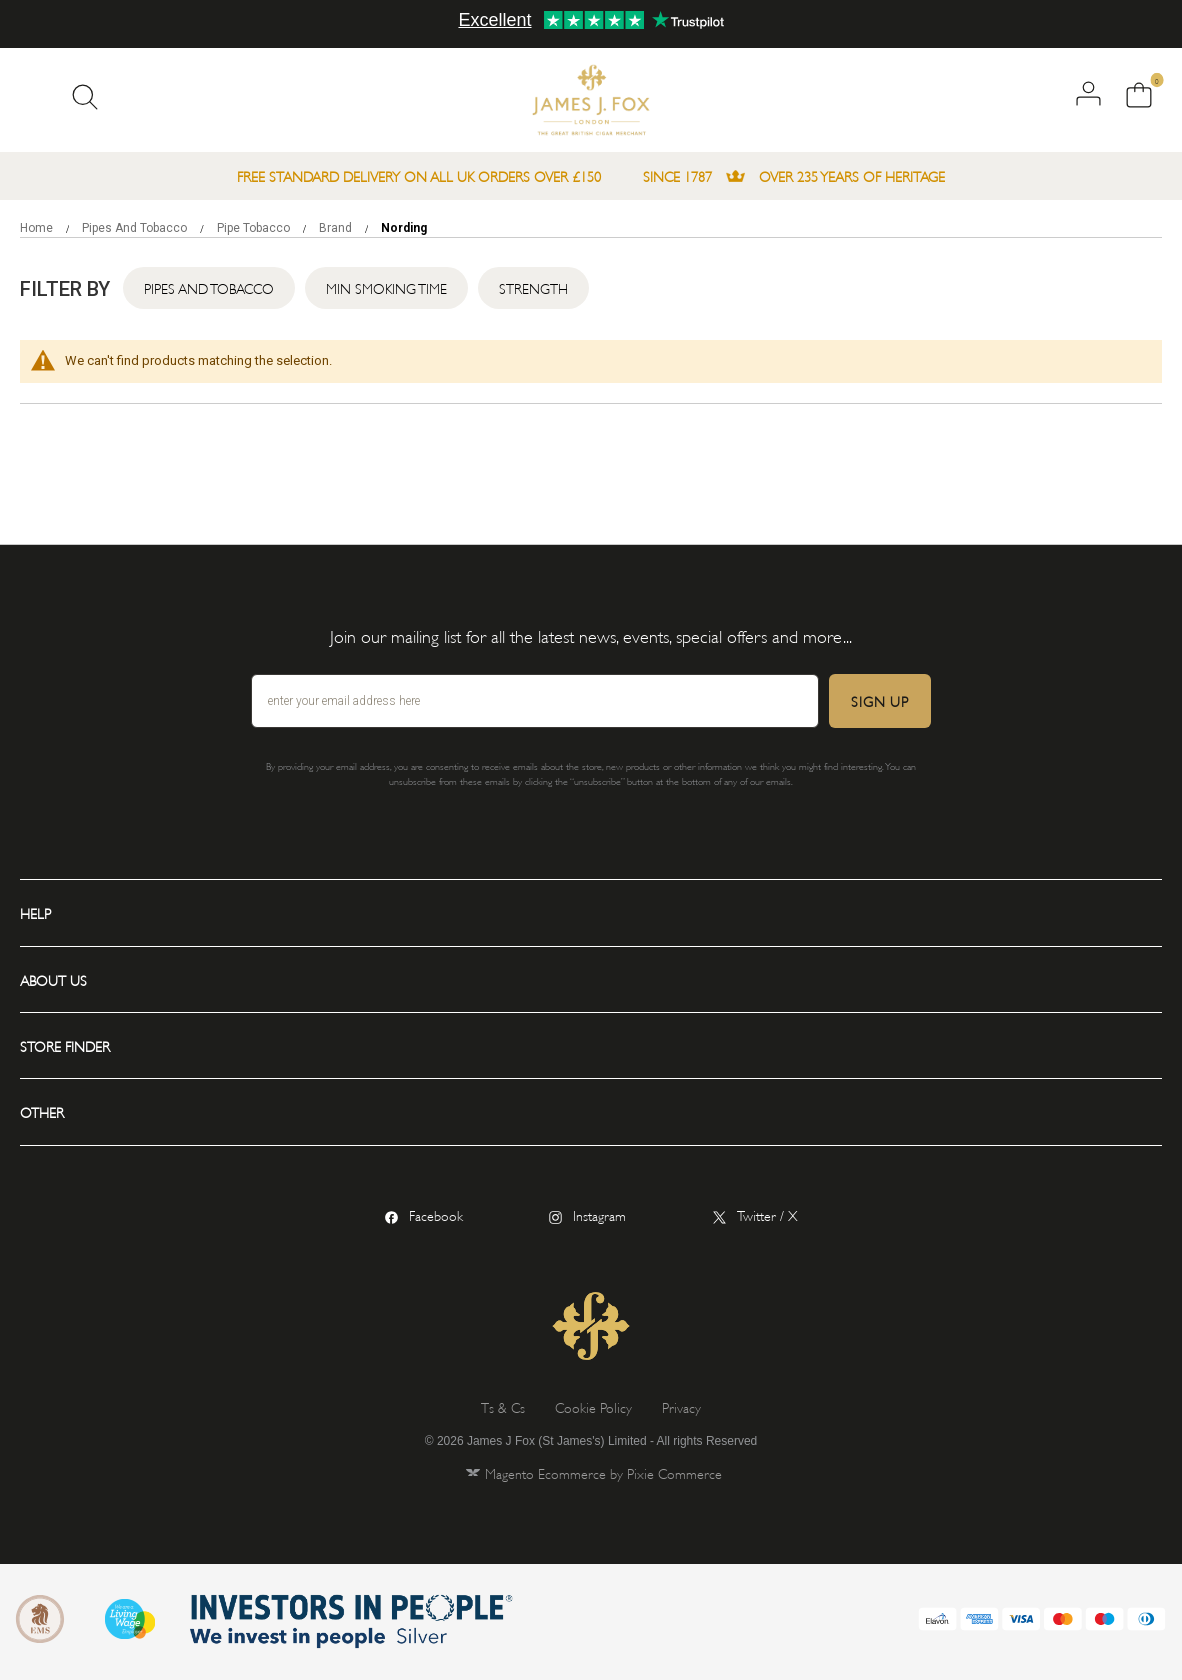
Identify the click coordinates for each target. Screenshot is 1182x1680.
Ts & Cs (503, 1406)
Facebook (436, 1214)
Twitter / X (767, 1214)
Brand (337, 228)
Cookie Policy (593, 1406)
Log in (1088, 93)
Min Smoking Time (386, 287)
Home (38, 228)
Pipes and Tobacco (136, 228)
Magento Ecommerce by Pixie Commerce (603, 1472)
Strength (533, 287)
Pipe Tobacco (255, 228)
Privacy (681, 1406)
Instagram (599, 1214)
